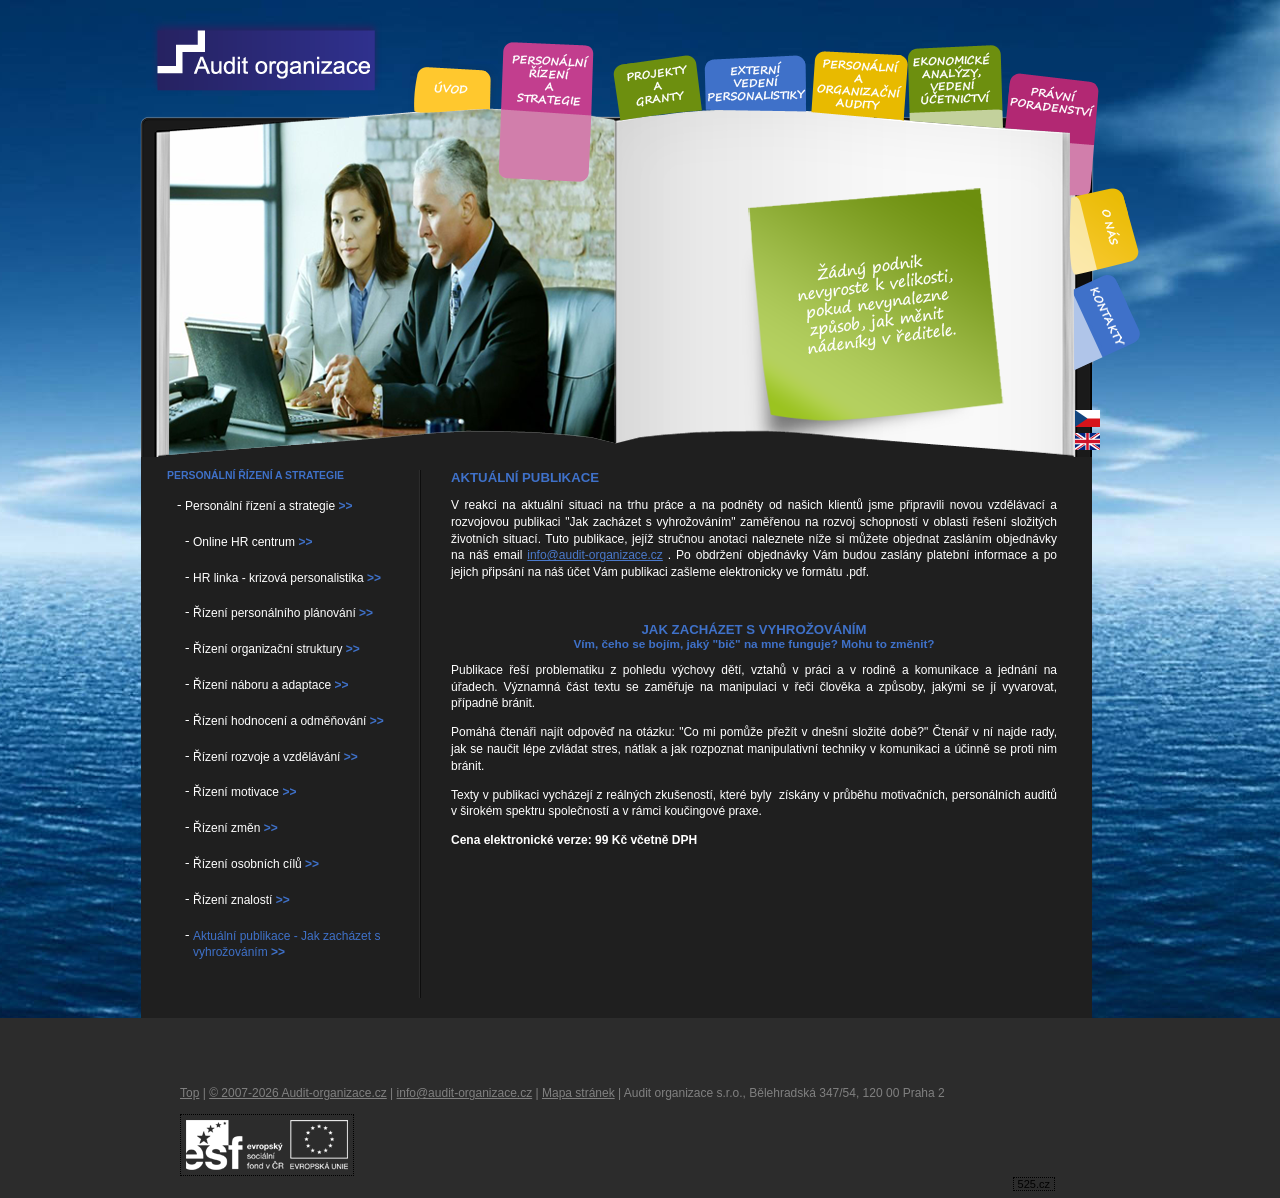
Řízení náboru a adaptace (270, 685)
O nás (1111, 227)
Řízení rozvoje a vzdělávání (275, 757)
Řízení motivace (244, 792)
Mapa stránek (578, 1093)
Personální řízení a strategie (268, 506)
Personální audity (859, 83)
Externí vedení (756, 82)
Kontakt (1106, 315)
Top (189, 1093)
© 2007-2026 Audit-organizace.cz (298, 1093)
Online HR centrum (252, 542)
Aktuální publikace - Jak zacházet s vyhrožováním (286, 944)
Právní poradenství (1052, 103)
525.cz (1034, 1184)
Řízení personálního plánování (283, 613)
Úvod (452, 89)
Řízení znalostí (241, 900)
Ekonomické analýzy (954, 78)
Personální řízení (548, 77)
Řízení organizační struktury (276, 649)
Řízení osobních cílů (256, 864)
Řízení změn (235, 828)
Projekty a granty (657, 85)
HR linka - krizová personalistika (287, 578)
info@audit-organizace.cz (595, 555)
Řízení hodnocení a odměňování (288, 721)
